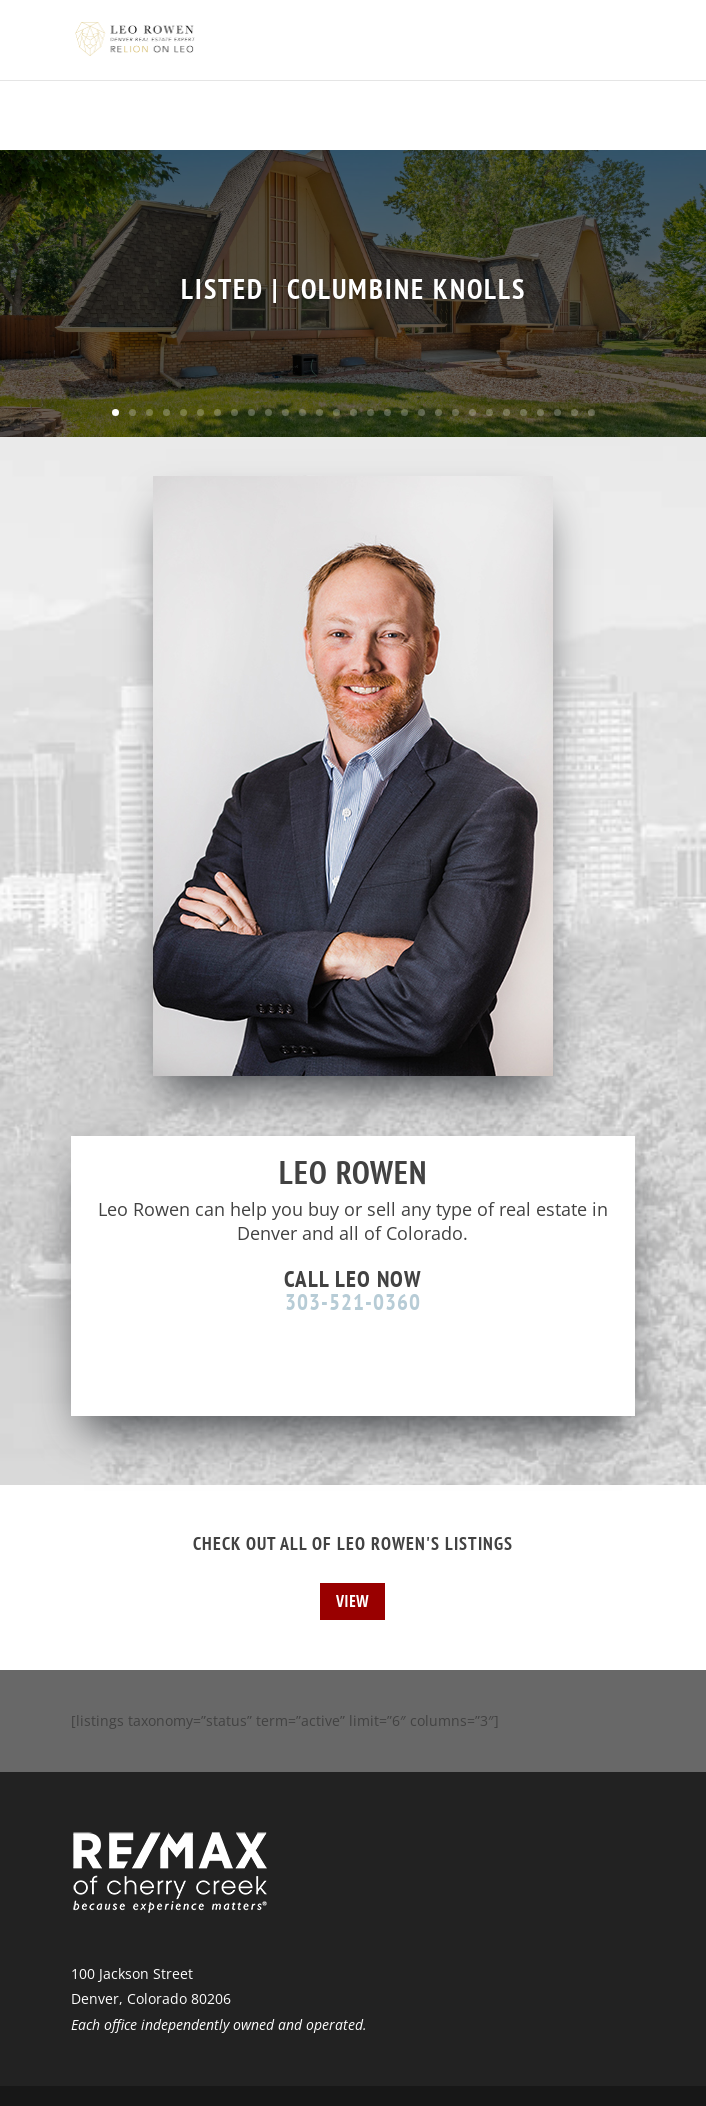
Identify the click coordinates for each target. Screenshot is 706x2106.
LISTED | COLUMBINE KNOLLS (353, 288)
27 (557, 412)
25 (523, 412)
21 (455, 412)
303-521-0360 (353, 1301)
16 (370, 412)
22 (472, 412)
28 (574, 412)
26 (540, 412)
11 (285, 412)
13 (319, 412)
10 (268, 412)
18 (404, 412)
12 (302, 412)
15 (353, 412)
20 (438, 412)
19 (421, 412)
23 (489, 412)
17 (387, 412)
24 (506, 412)
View (352, 1601)
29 (591, 412)
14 (336, 412)
